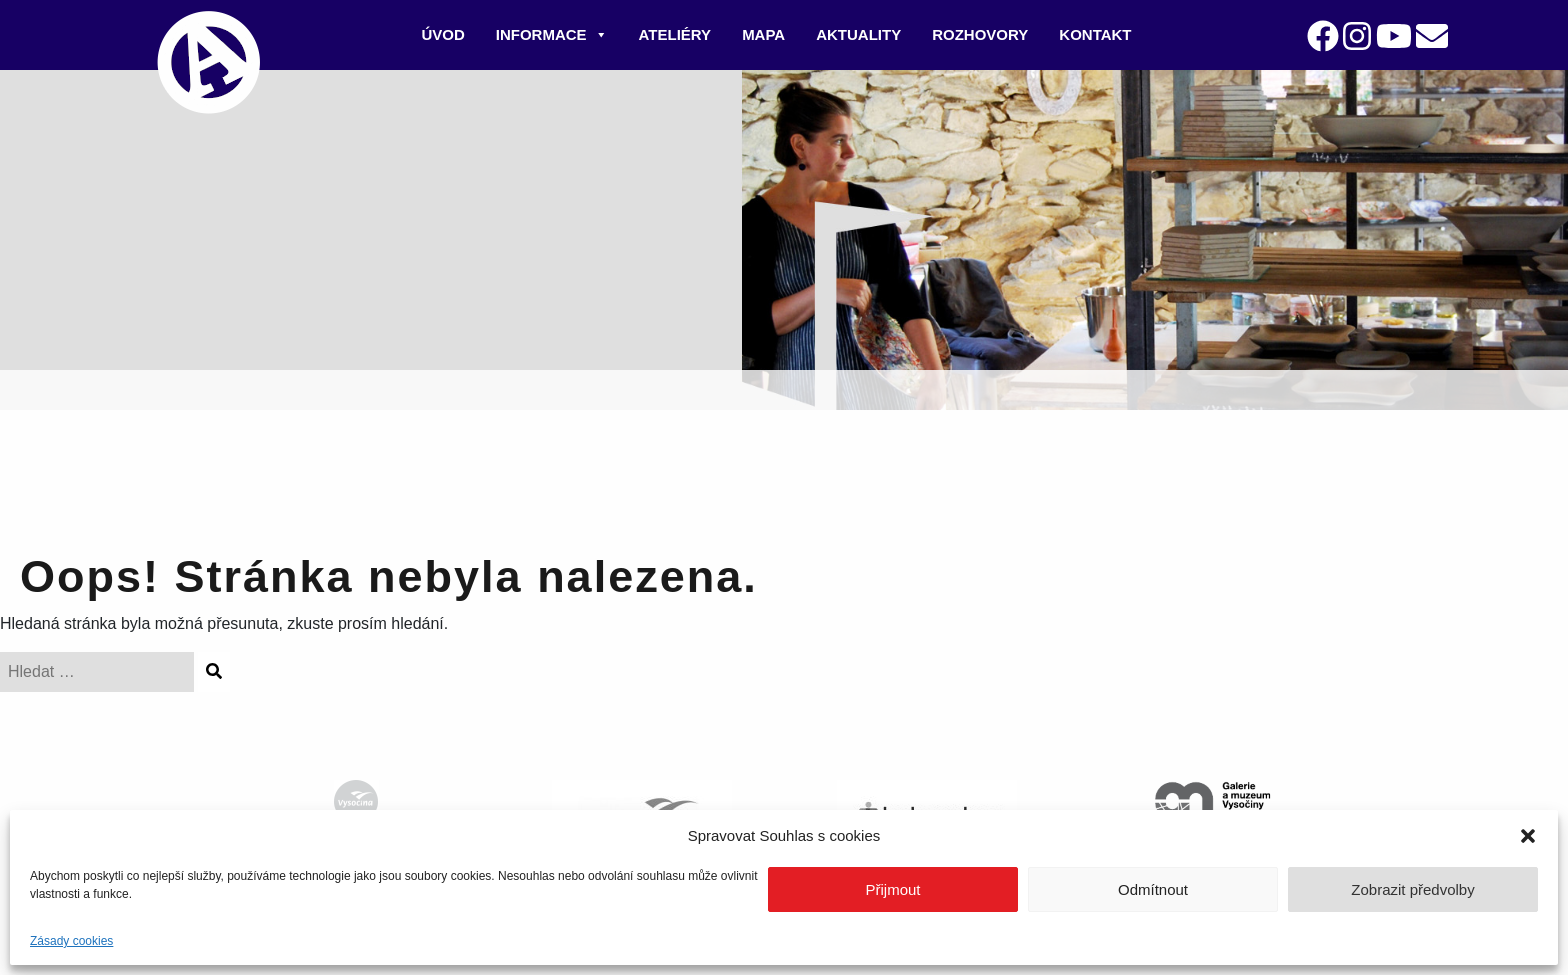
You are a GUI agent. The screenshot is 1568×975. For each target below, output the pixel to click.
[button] (1528, 836)
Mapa (763, 34)
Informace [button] (552, 34)
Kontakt (1095, 34)
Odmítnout (1153, 889)
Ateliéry (675, 34)
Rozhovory (980, 34)
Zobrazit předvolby (1412, 889)
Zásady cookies (71, 941)
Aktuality (858, 34)
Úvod (442, 34)
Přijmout (892, 889)
